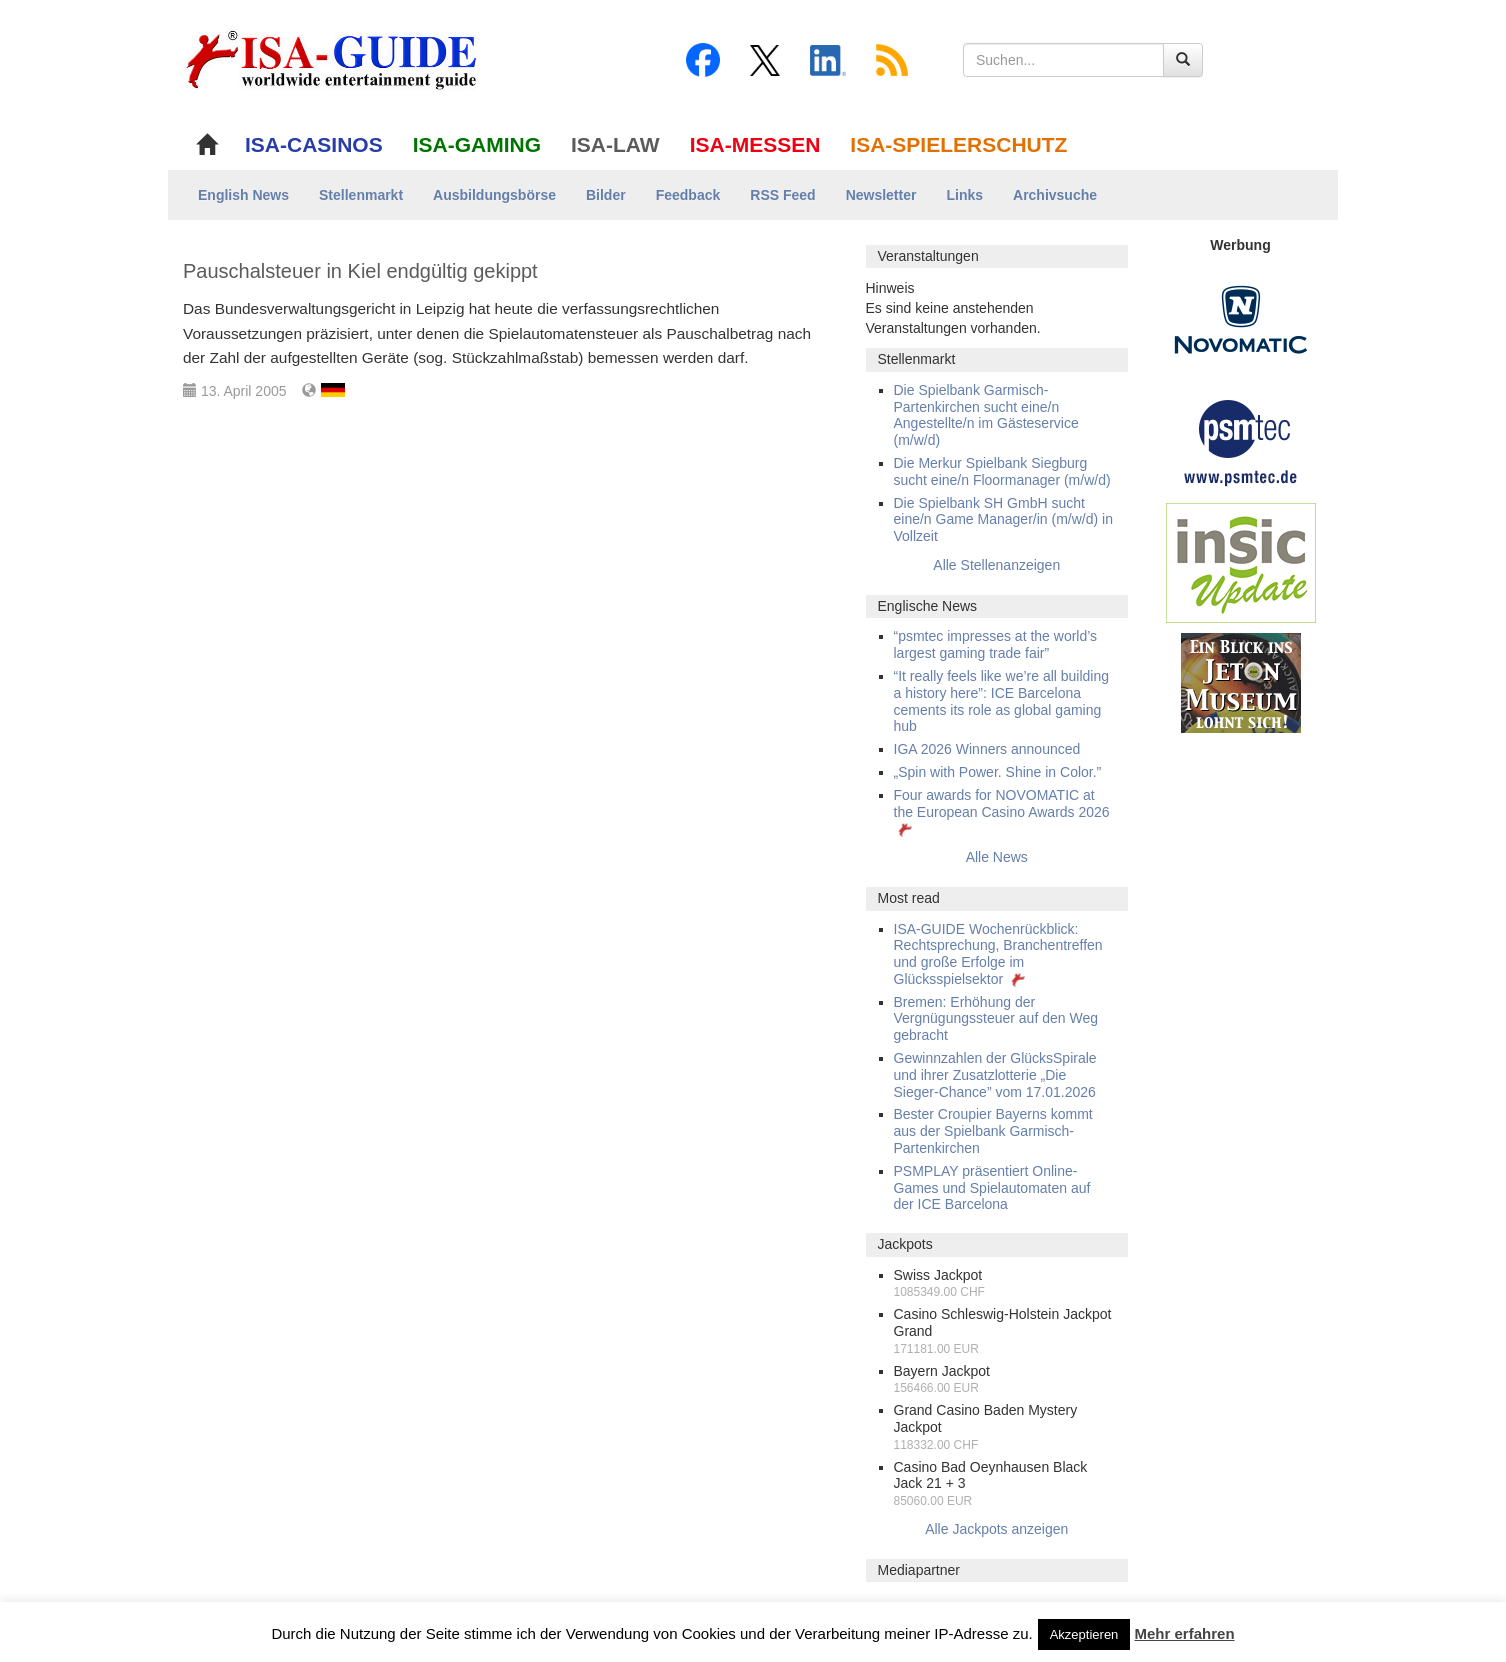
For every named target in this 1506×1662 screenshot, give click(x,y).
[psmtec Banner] (1241, 440)
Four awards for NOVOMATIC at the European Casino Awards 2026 (1002, 812)
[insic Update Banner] (1241, 562)
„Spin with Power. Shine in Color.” (998, 772)
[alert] (997, 308)
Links (964, 195)
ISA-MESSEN (755, 144)
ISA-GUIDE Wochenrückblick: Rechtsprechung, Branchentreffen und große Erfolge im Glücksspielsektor (998, 954)
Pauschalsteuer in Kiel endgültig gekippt (360, 271)
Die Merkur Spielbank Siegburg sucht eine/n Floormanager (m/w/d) (1002, 471)
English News (243, 195)
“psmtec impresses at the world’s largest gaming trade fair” (996, 644)
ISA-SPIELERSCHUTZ (958, 144)
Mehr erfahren (1185, 1633)
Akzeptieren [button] (1084, 1634)
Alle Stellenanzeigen (996, 565)
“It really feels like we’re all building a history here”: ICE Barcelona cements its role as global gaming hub (1002, 701)
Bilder (606, 195)
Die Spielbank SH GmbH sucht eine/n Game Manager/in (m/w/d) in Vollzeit (1003, 520)
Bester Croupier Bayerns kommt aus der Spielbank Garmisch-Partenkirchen (993, 1131)
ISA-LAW (615, 144)
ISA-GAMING (477, 144)
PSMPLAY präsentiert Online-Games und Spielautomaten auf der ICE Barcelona (992, 1188)
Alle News (997, 857)
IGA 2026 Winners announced (987, 749)
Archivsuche (1055, 195)
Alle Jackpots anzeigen (996, 1529)
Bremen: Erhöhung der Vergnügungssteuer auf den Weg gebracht (996, 1019)
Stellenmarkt (361, 195)
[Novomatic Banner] (1241, 319)
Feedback (688, 195)
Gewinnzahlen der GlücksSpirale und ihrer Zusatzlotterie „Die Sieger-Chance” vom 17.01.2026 (995, 1075)
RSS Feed (782, 195)
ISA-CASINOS (314, 144)
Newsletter (881, 195)
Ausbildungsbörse (494, 195)
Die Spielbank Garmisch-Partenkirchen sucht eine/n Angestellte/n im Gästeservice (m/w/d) (986, 415)
